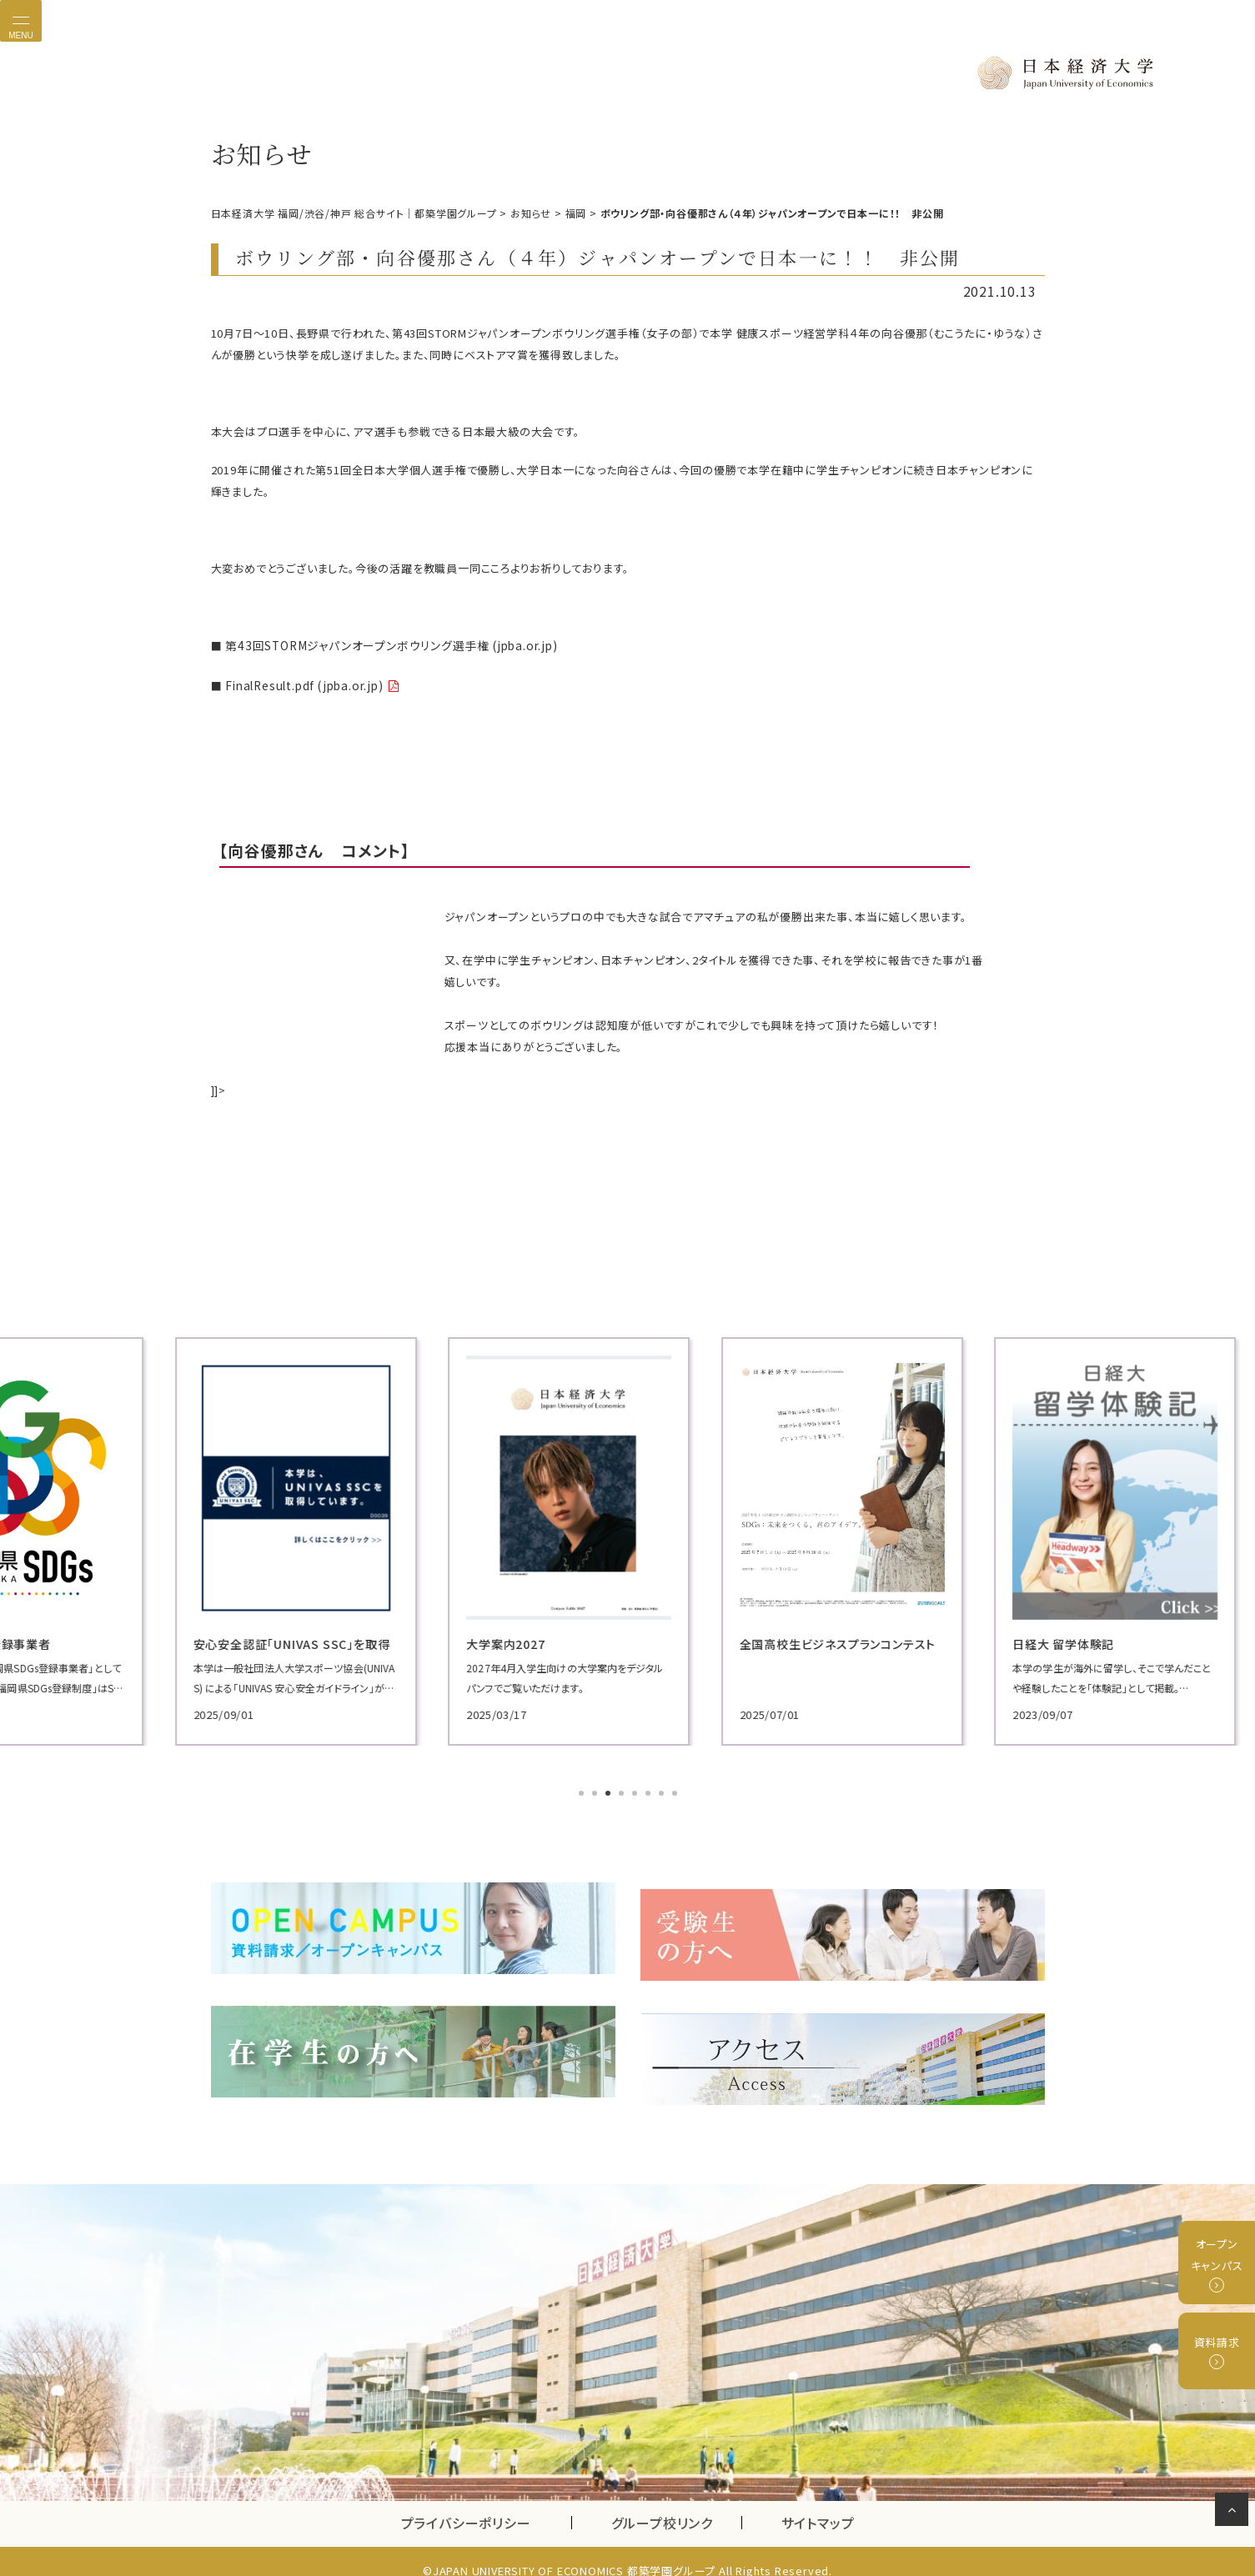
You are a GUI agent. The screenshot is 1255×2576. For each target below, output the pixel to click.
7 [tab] (663, 1791)
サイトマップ (818, 2504)
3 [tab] (609, 1791)
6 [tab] (649, 1791)
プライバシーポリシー (466, 2504)
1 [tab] (583, 1791)
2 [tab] (596, 1791)
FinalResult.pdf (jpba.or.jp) (299, 682)
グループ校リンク (676, 2504)
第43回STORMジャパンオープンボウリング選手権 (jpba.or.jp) (381, 644)
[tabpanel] (344, 1537)
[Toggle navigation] (21, 21)
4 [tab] (623, 1791)
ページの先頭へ (1234, 2512)
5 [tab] (636, 1791)
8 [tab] (676, 1791)
